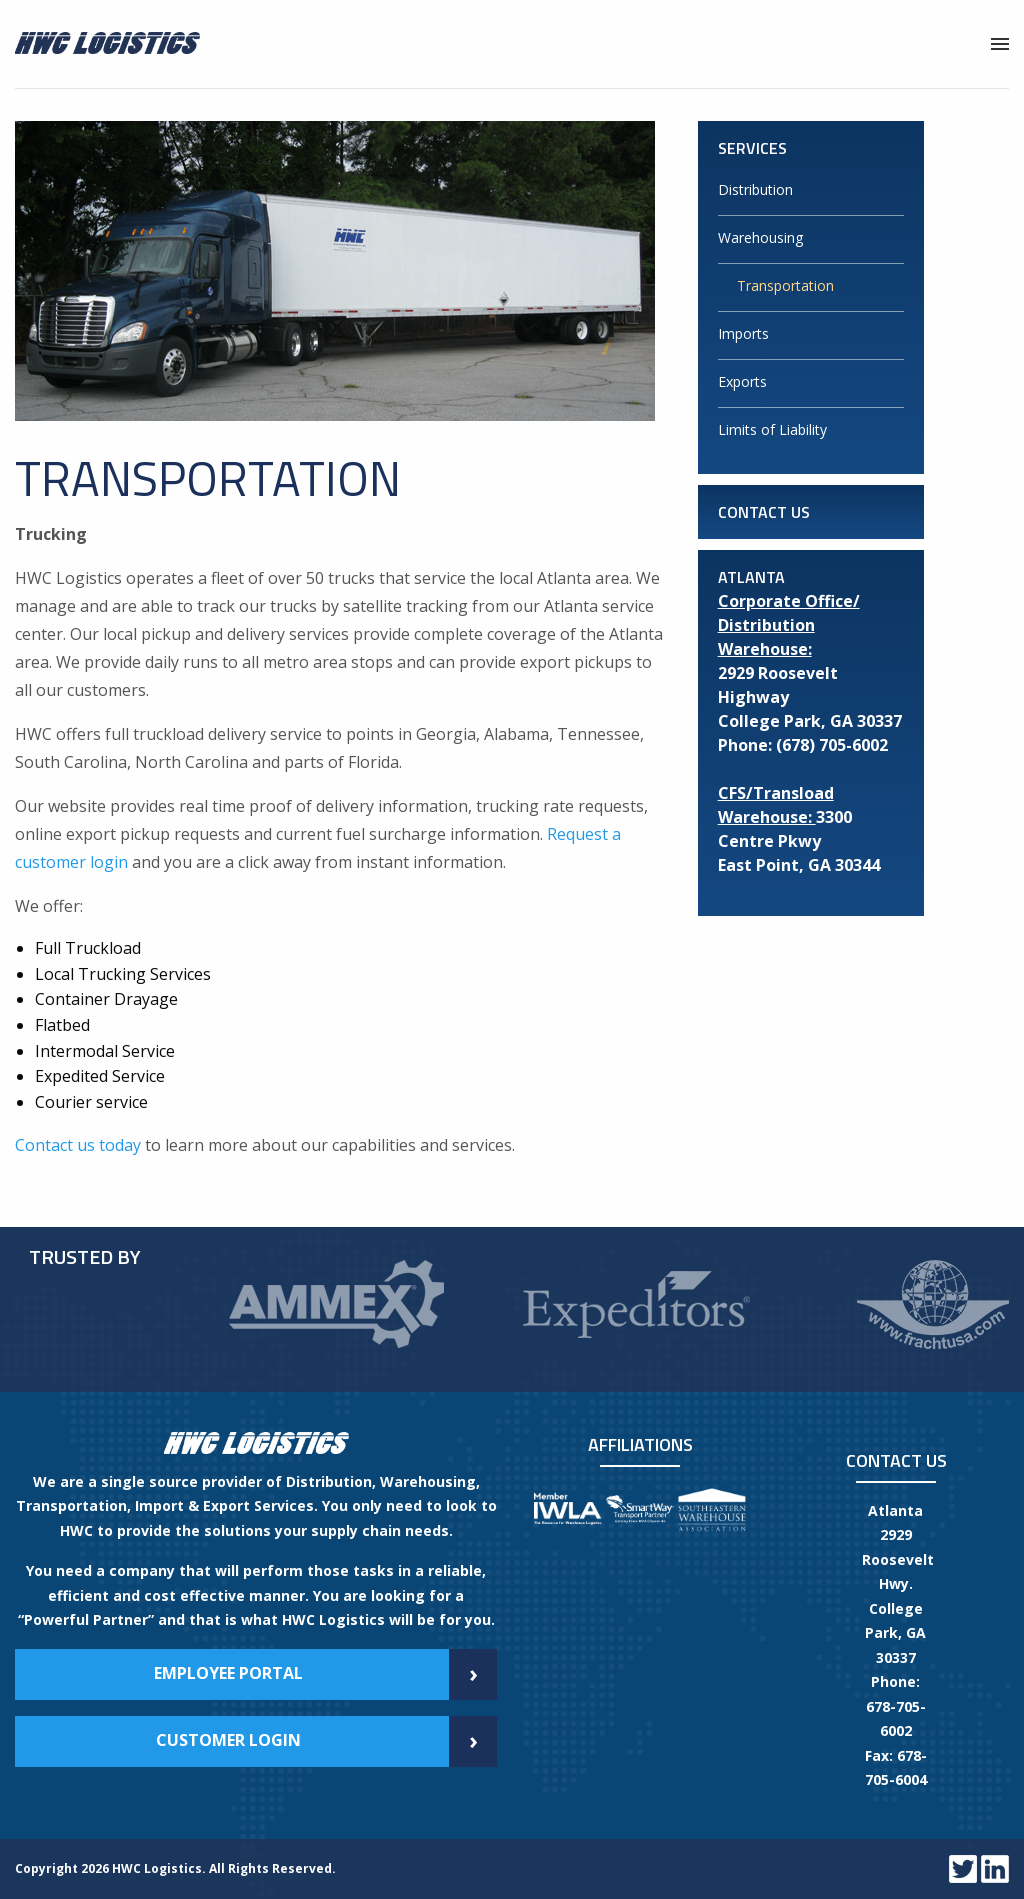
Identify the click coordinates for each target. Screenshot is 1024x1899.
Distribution (755, 189)
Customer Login (327, 1741)
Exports (742, 381)
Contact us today (78, 1145)
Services (752, 148)
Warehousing (760, 237)
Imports (743, 333)
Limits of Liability (772, 429)
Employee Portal (326, 1674)
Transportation (785, 285)
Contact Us (764, 512)
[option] (336, 1304)
